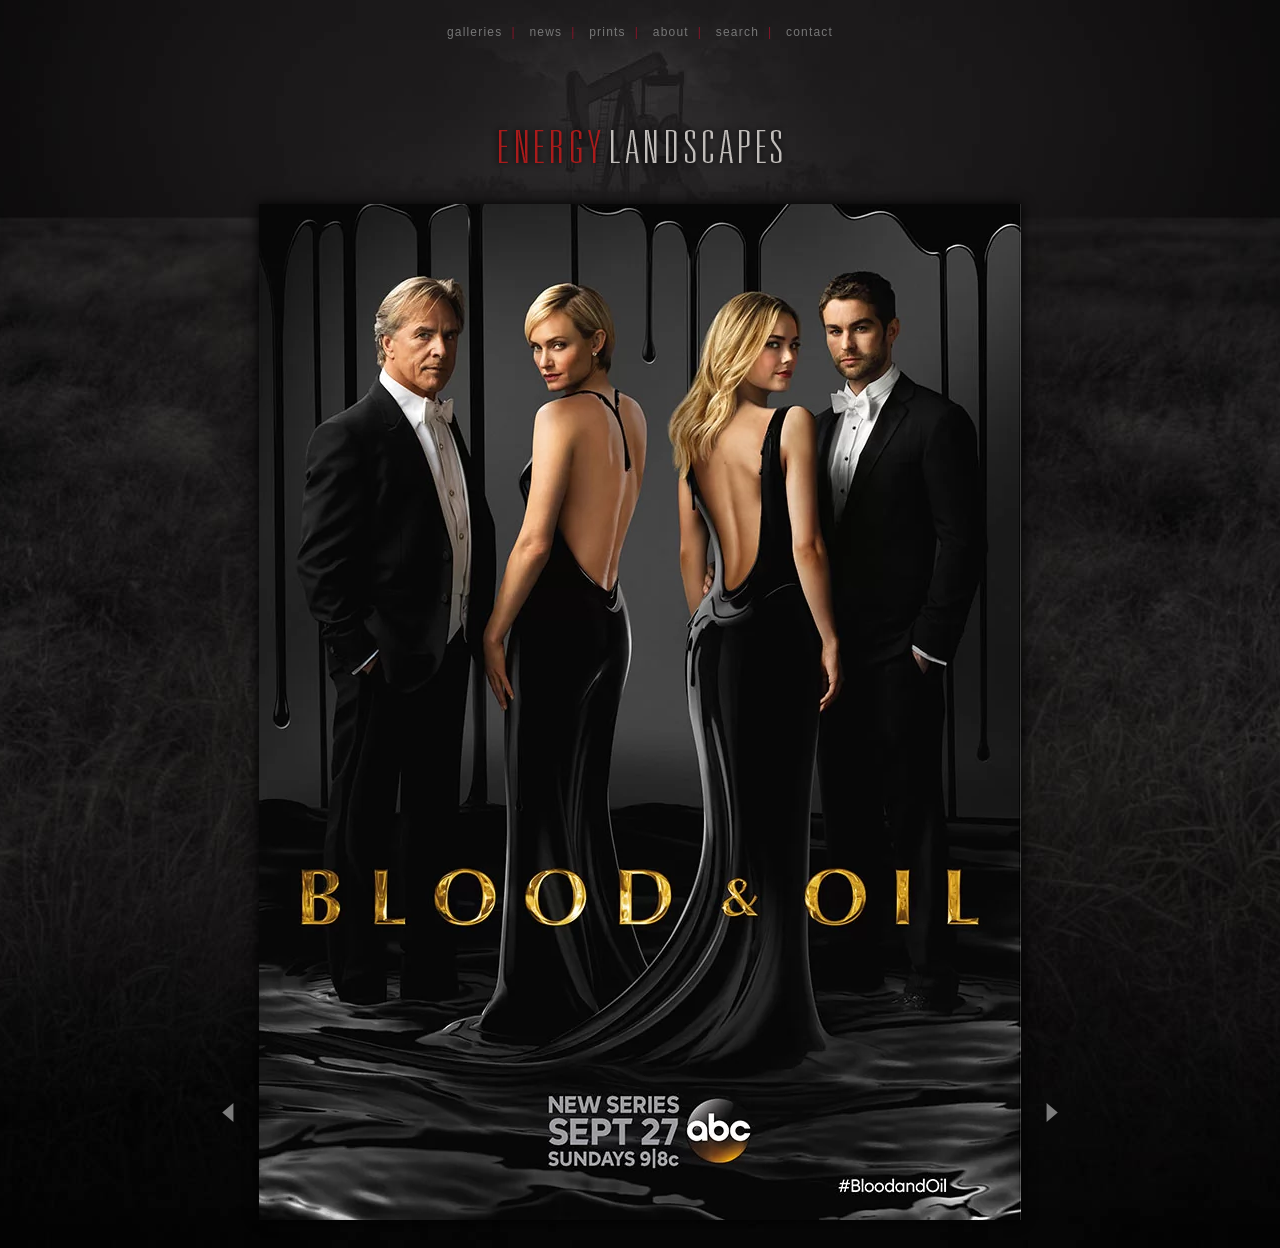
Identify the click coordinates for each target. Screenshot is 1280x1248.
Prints (607, 32)
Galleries (475, 32)
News (545, 32)
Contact (809, 32)
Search (737, 32)
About (671, 32)
